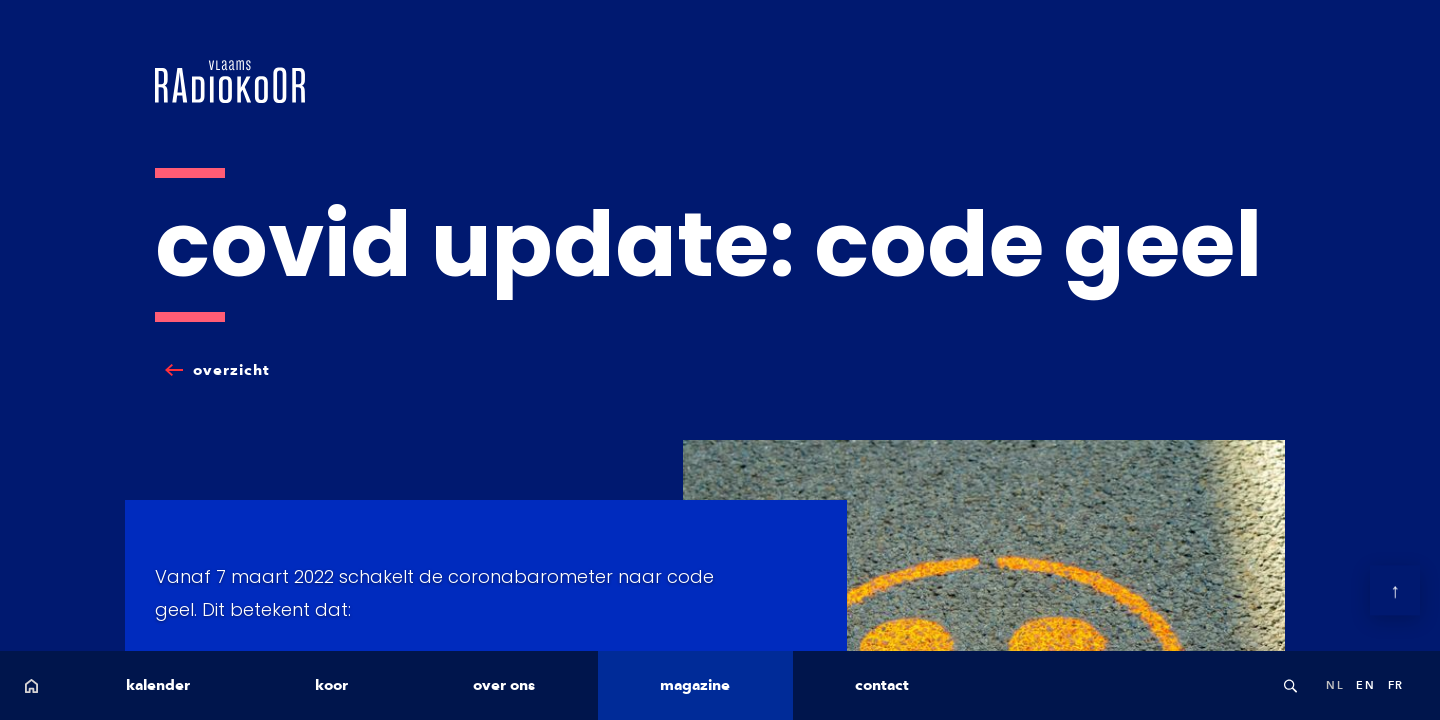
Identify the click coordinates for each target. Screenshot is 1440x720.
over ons (504, 685)
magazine (695, 685)
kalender (158, 685)
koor (331, 685)
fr (1396, 685)
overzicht (231, 370)
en (1365, 685)
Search (1290, 685)
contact (882, 685)
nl (1335, 685)
